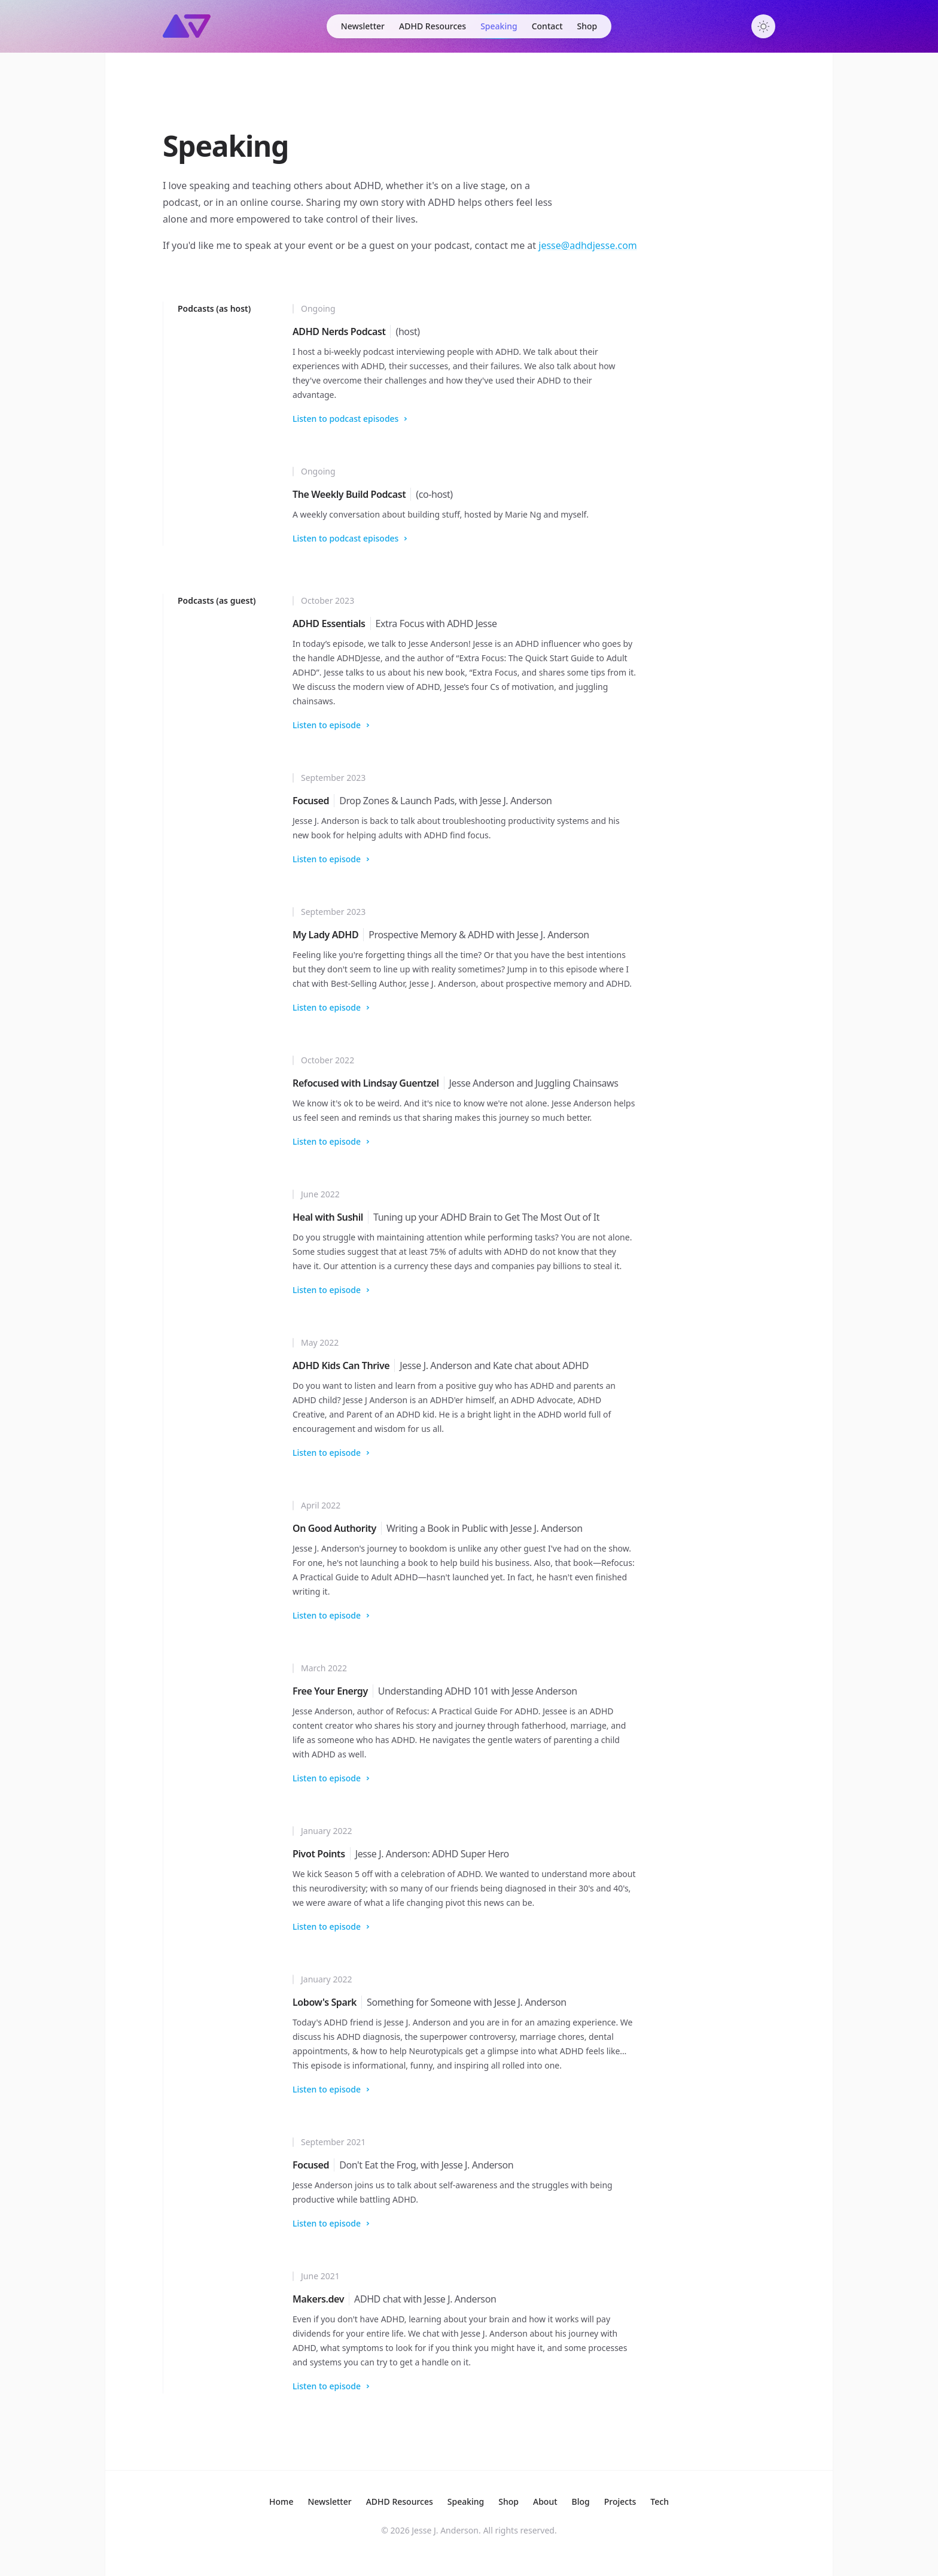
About (545, 2501)
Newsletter (363, 26)
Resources (399, 2501)
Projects (620, 2501)
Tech (659, 2501)
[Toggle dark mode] (763, 26)
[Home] (187, 26)
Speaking (499, 26)
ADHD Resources (432, 26)
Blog (581, 2501)
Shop (587, 26)
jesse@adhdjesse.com (587, 245)
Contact (547, 26)
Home (281, 2501)
